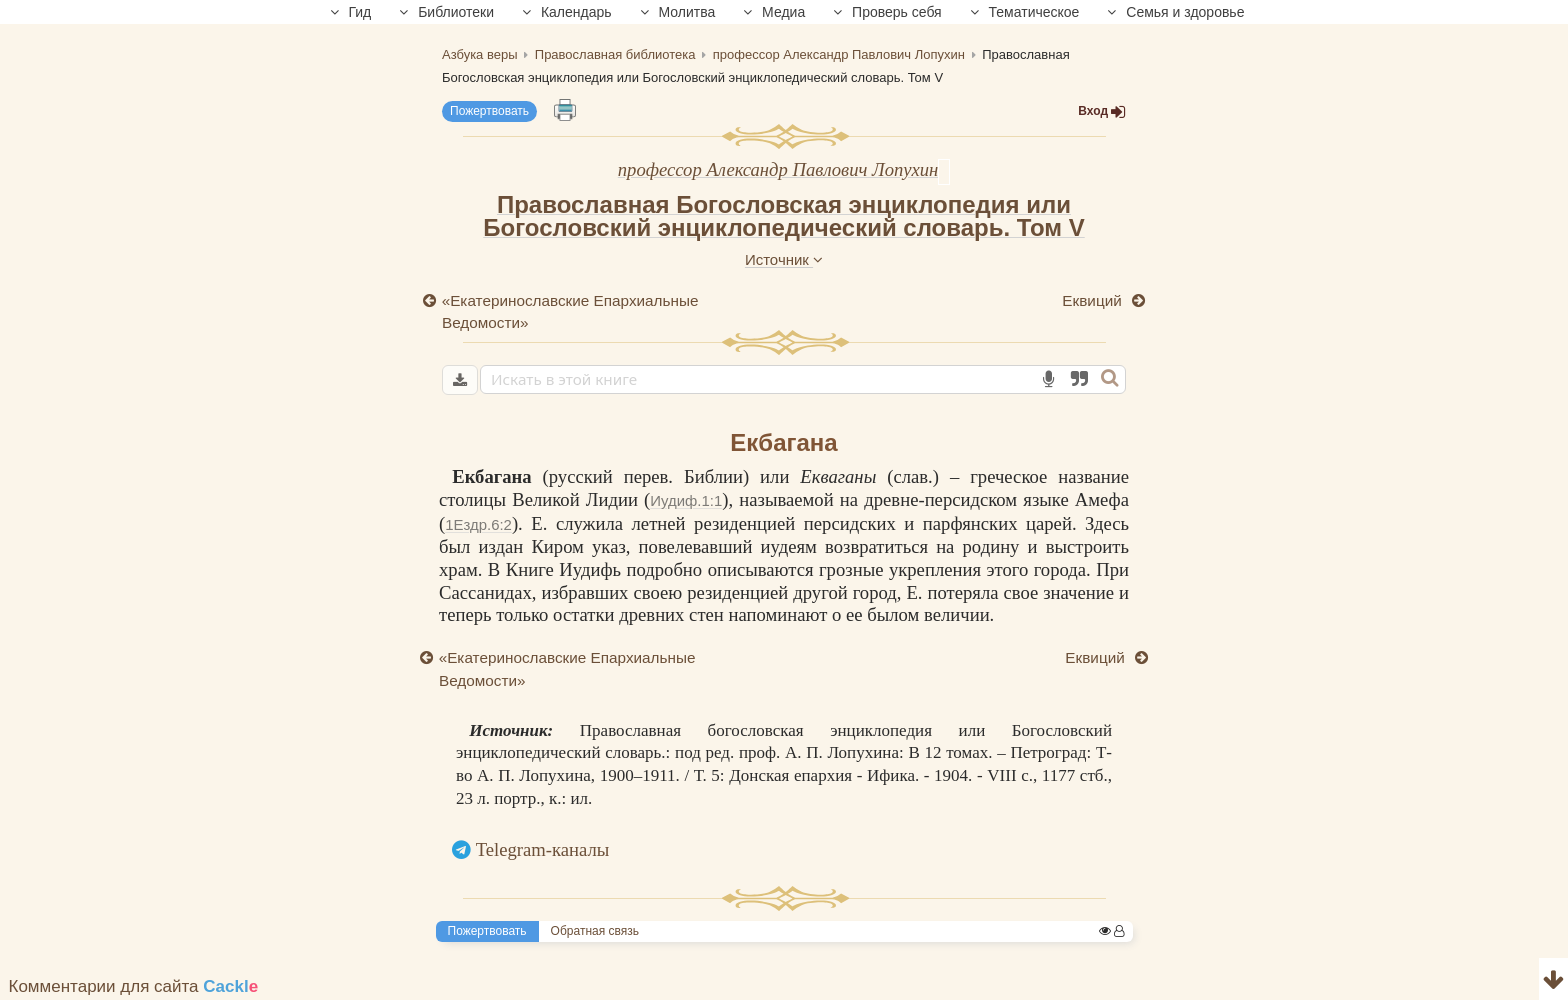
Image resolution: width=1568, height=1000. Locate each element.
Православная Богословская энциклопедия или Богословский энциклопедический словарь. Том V (783, 216)
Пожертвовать (489, 111)
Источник (784, 259)
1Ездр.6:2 (478, 524)
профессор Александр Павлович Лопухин (778, 169)
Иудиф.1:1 (686, 500)
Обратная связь (595, 931)
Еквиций (1094, 300)
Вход (1102, 111)
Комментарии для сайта (134, 986)
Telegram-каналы (543, 849)
